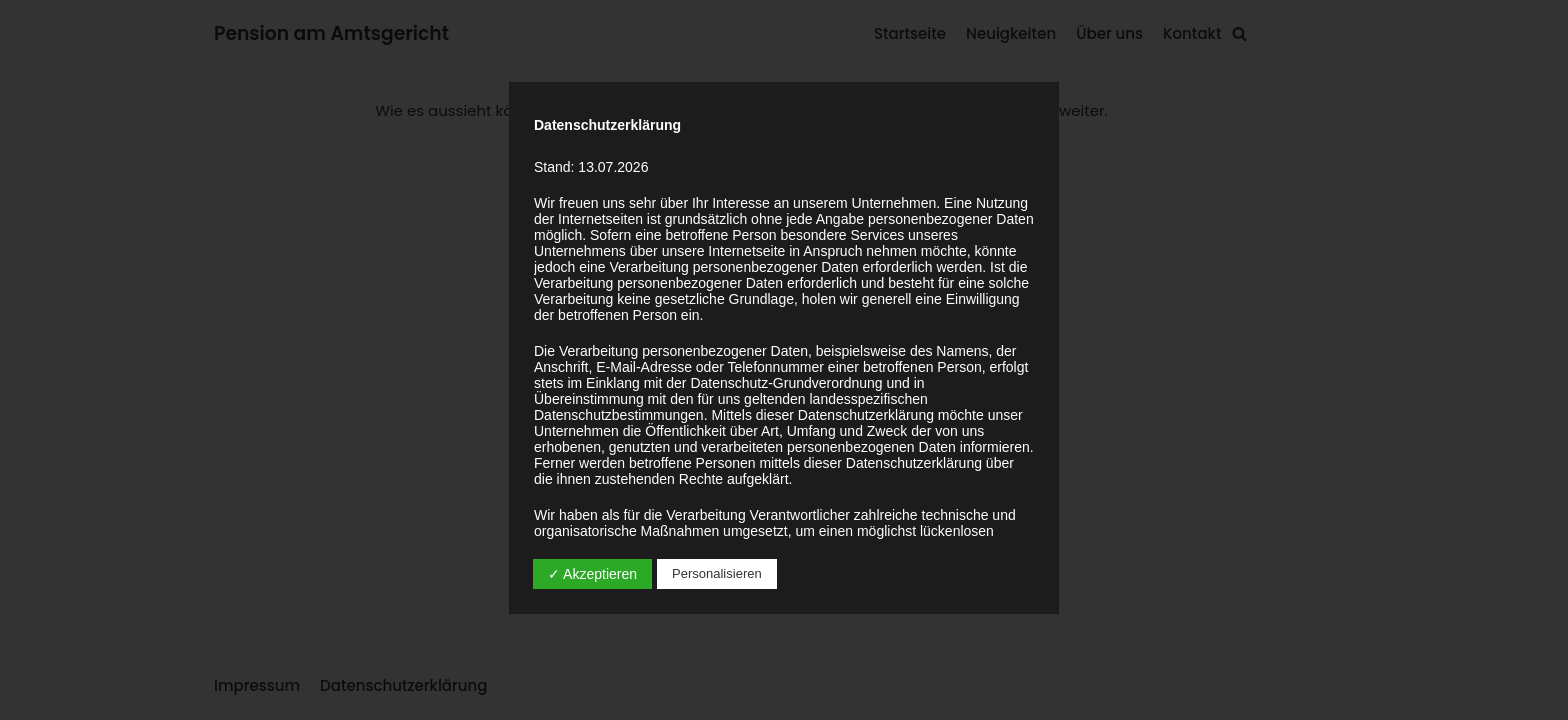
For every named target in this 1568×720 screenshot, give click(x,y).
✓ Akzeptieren (592, 574)
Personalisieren (717, 573)
